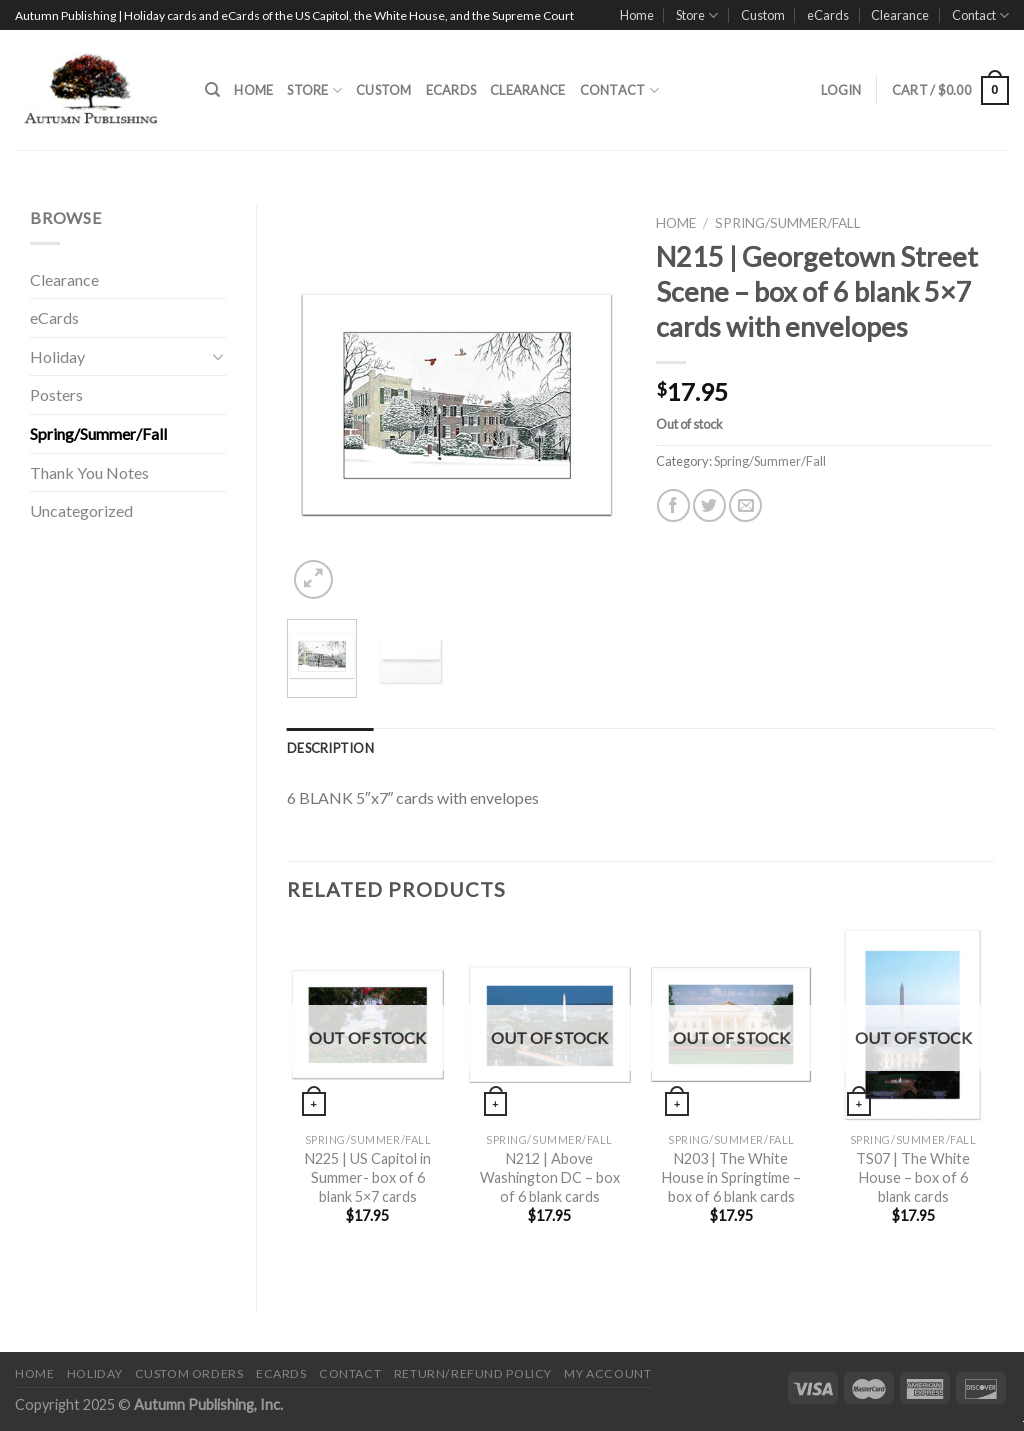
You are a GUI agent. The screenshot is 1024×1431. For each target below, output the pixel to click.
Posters (56, 394)
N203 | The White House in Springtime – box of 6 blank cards (731, 1177)
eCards (828, 15)
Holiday (57, 356)
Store (697, 15)
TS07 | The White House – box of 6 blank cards (913, 1177)
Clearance (900, 15)
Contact (980, 15)
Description (330, 748)
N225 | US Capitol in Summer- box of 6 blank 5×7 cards (368, 1177)
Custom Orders (189, 1373)
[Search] (212, 90)
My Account (607, 1373)
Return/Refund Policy (473, 1373)
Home (637, 15)
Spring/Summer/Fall (98, 433)
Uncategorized (81, 510)
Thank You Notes (89, 472)
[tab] (330, 748)
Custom (763, 15)
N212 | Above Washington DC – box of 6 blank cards (550, 1177)
